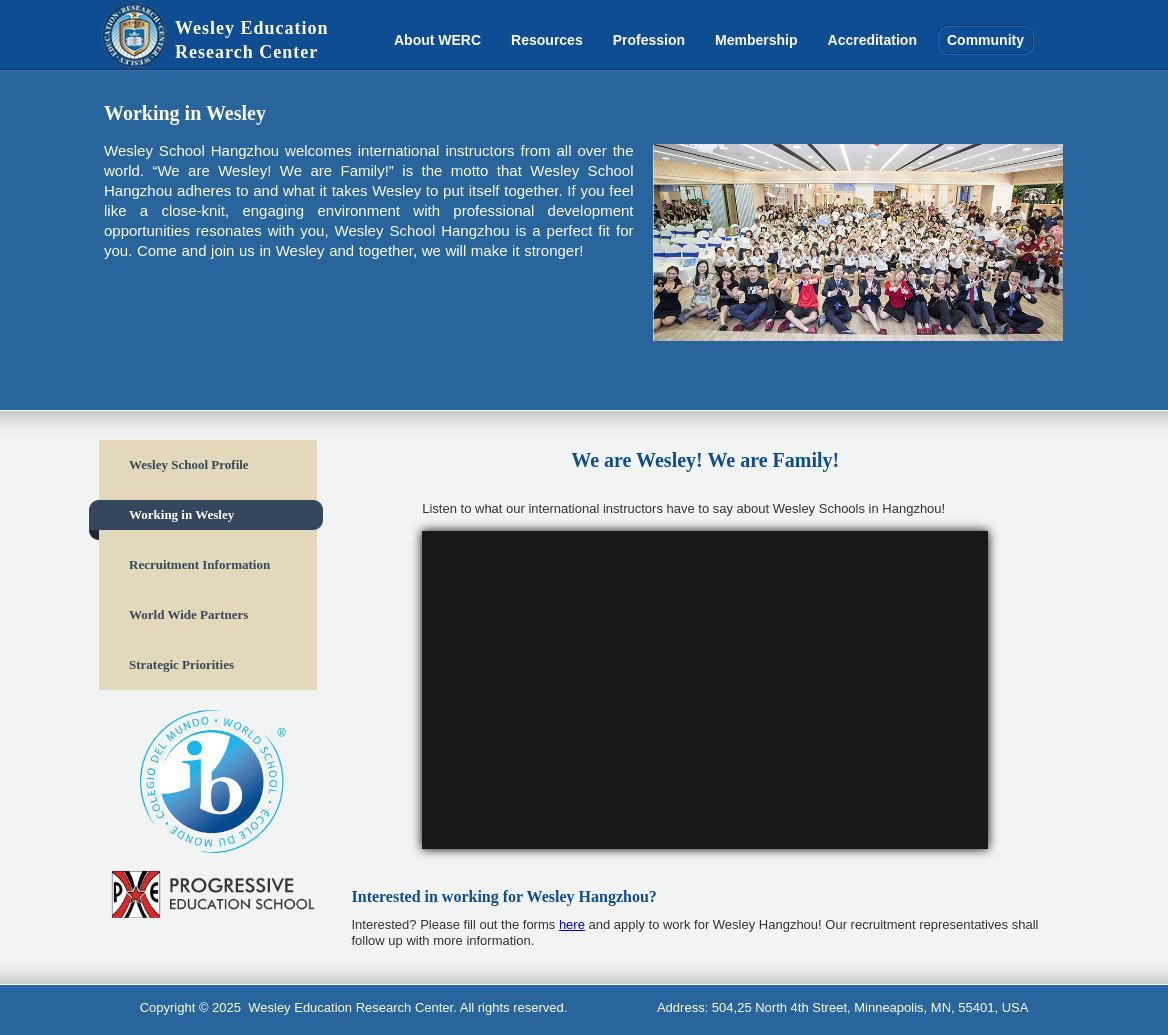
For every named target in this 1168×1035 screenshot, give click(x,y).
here (572, 924)
